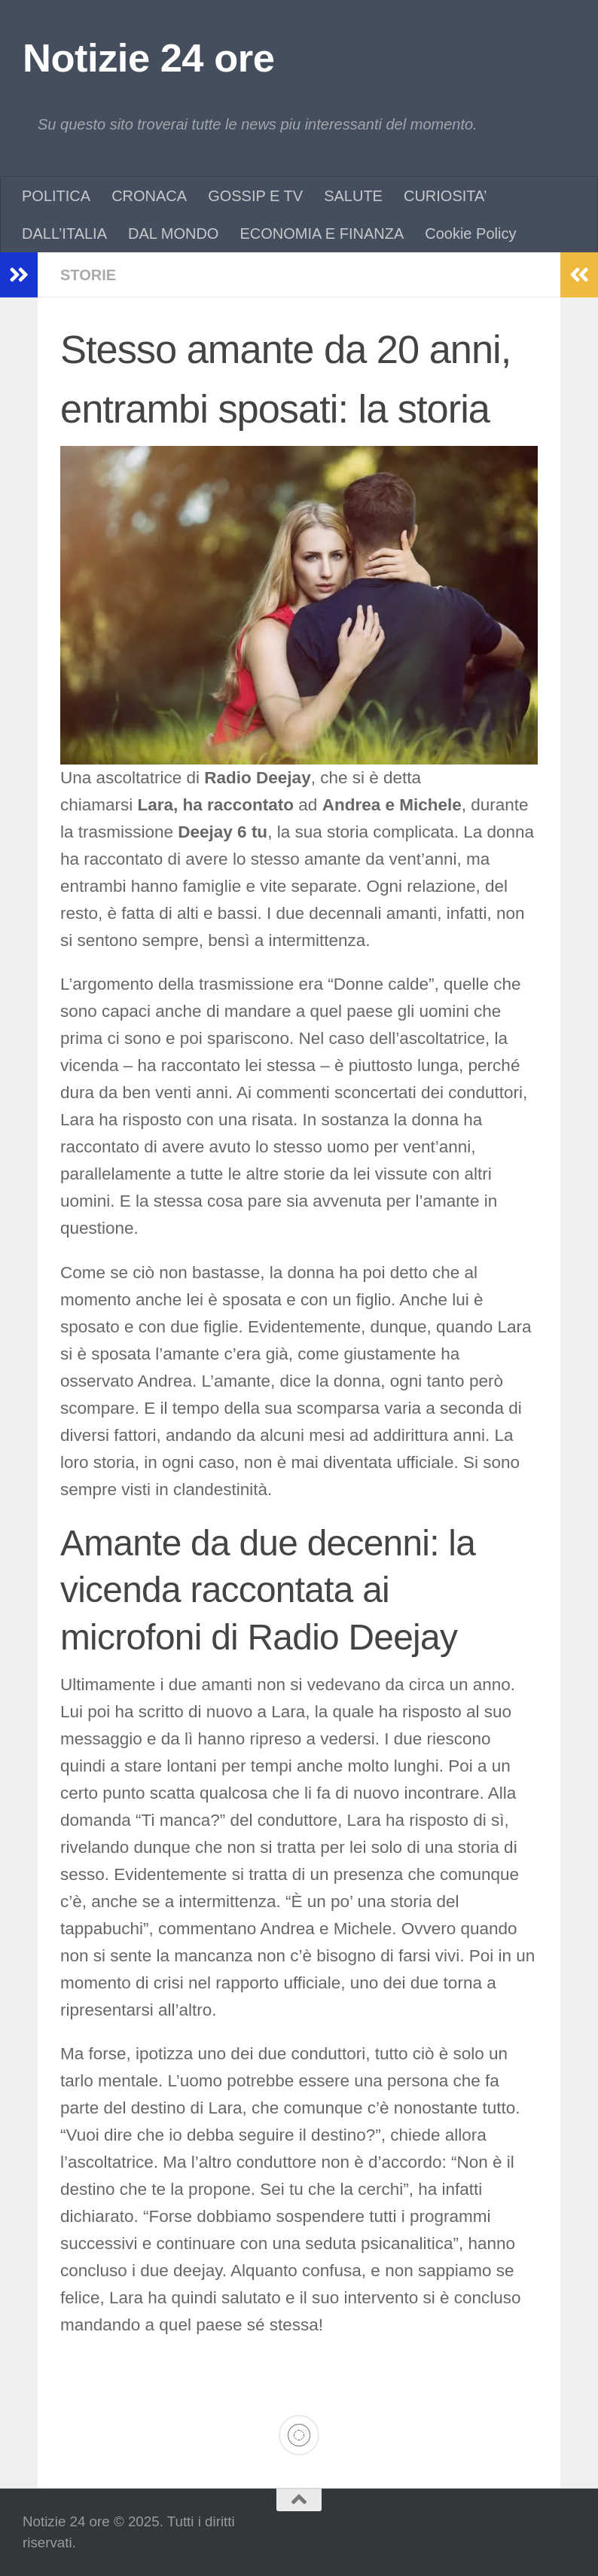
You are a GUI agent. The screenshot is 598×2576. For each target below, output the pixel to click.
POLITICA (56, 196)
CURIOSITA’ (445, 196)
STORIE (88, 275)
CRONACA (149, 196)
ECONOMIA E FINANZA (322, 233)
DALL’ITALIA (64, 233)
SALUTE (353, 196)
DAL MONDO (173, 233)
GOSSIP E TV (255, 196)
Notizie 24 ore (148, 57)
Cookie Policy (470, 233)
